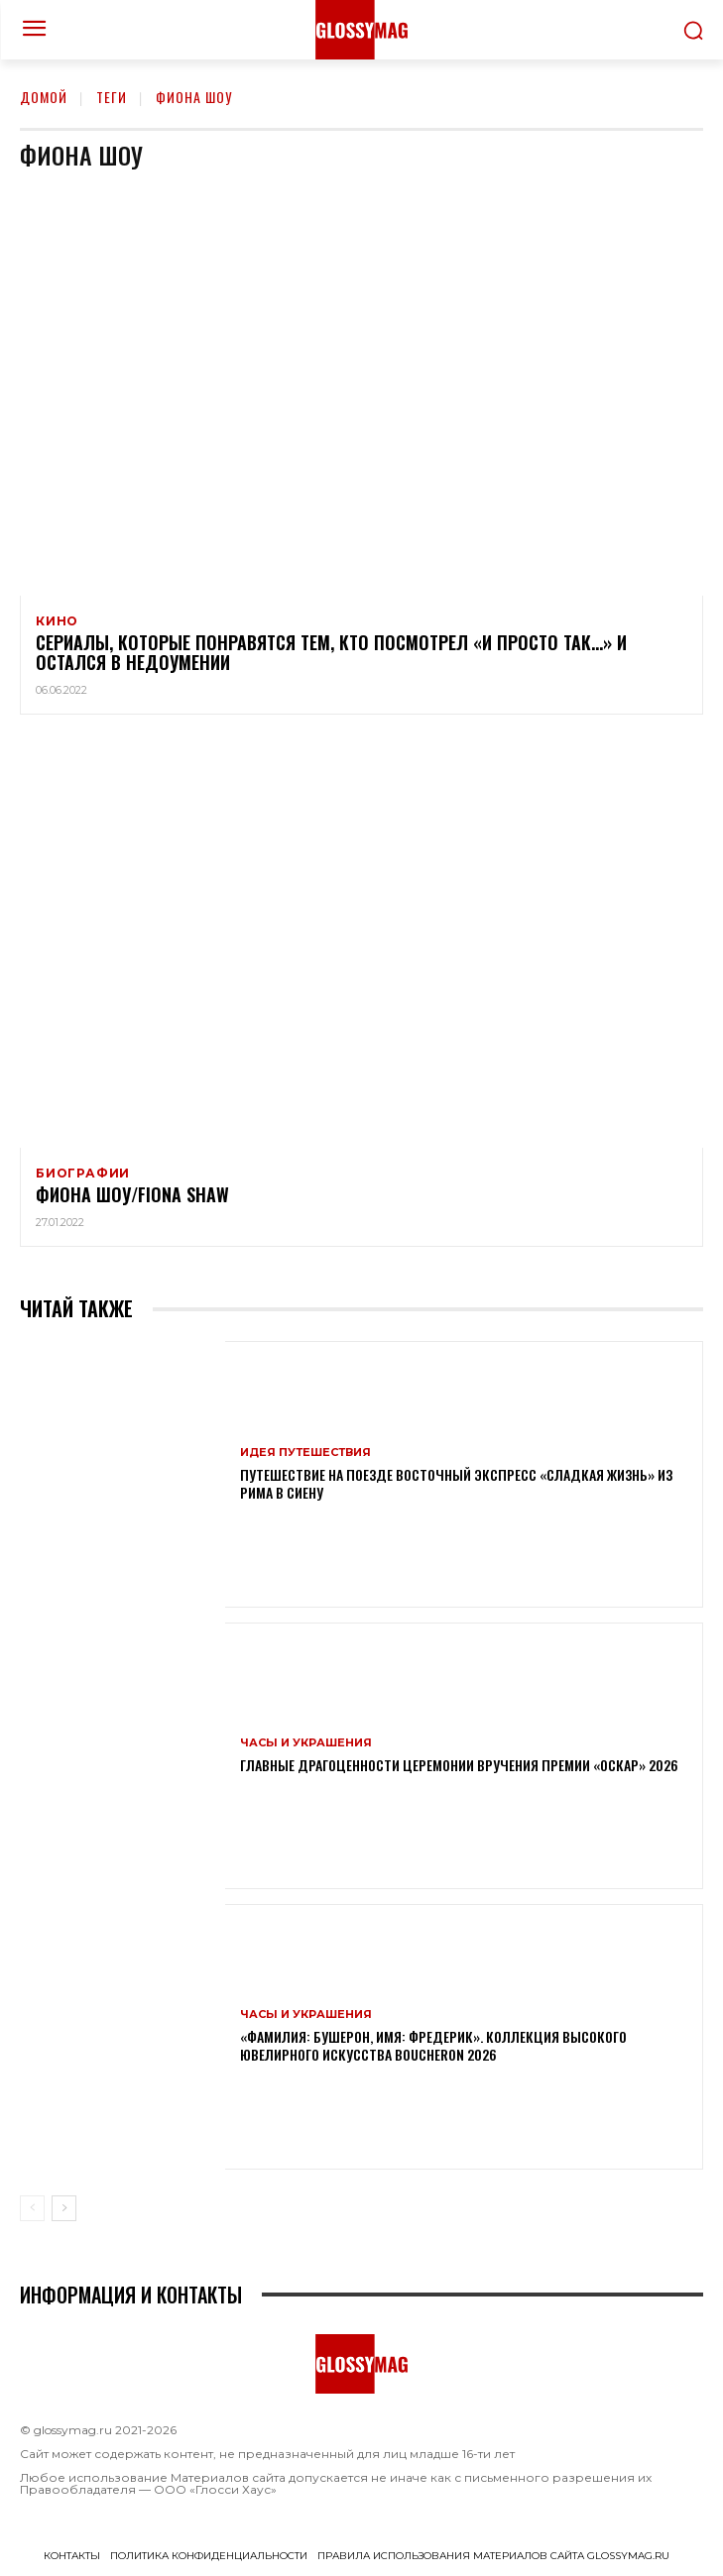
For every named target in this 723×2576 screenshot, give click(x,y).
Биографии (83, 1173)
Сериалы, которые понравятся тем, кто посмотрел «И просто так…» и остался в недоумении (331, 652)
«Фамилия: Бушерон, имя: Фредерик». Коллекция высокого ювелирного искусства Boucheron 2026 (433, 2045)
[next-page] (64, 2208)
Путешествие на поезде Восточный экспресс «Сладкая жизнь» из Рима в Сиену (456, 1483)
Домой (43, 96)
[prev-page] (32, 2208)
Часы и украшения (306, 1742)
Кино (57, 621)
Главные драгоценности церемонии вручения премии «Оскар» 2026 (459, 1764)
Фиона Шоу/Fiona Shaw (132, 1194)
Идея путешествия (305, 1452)
